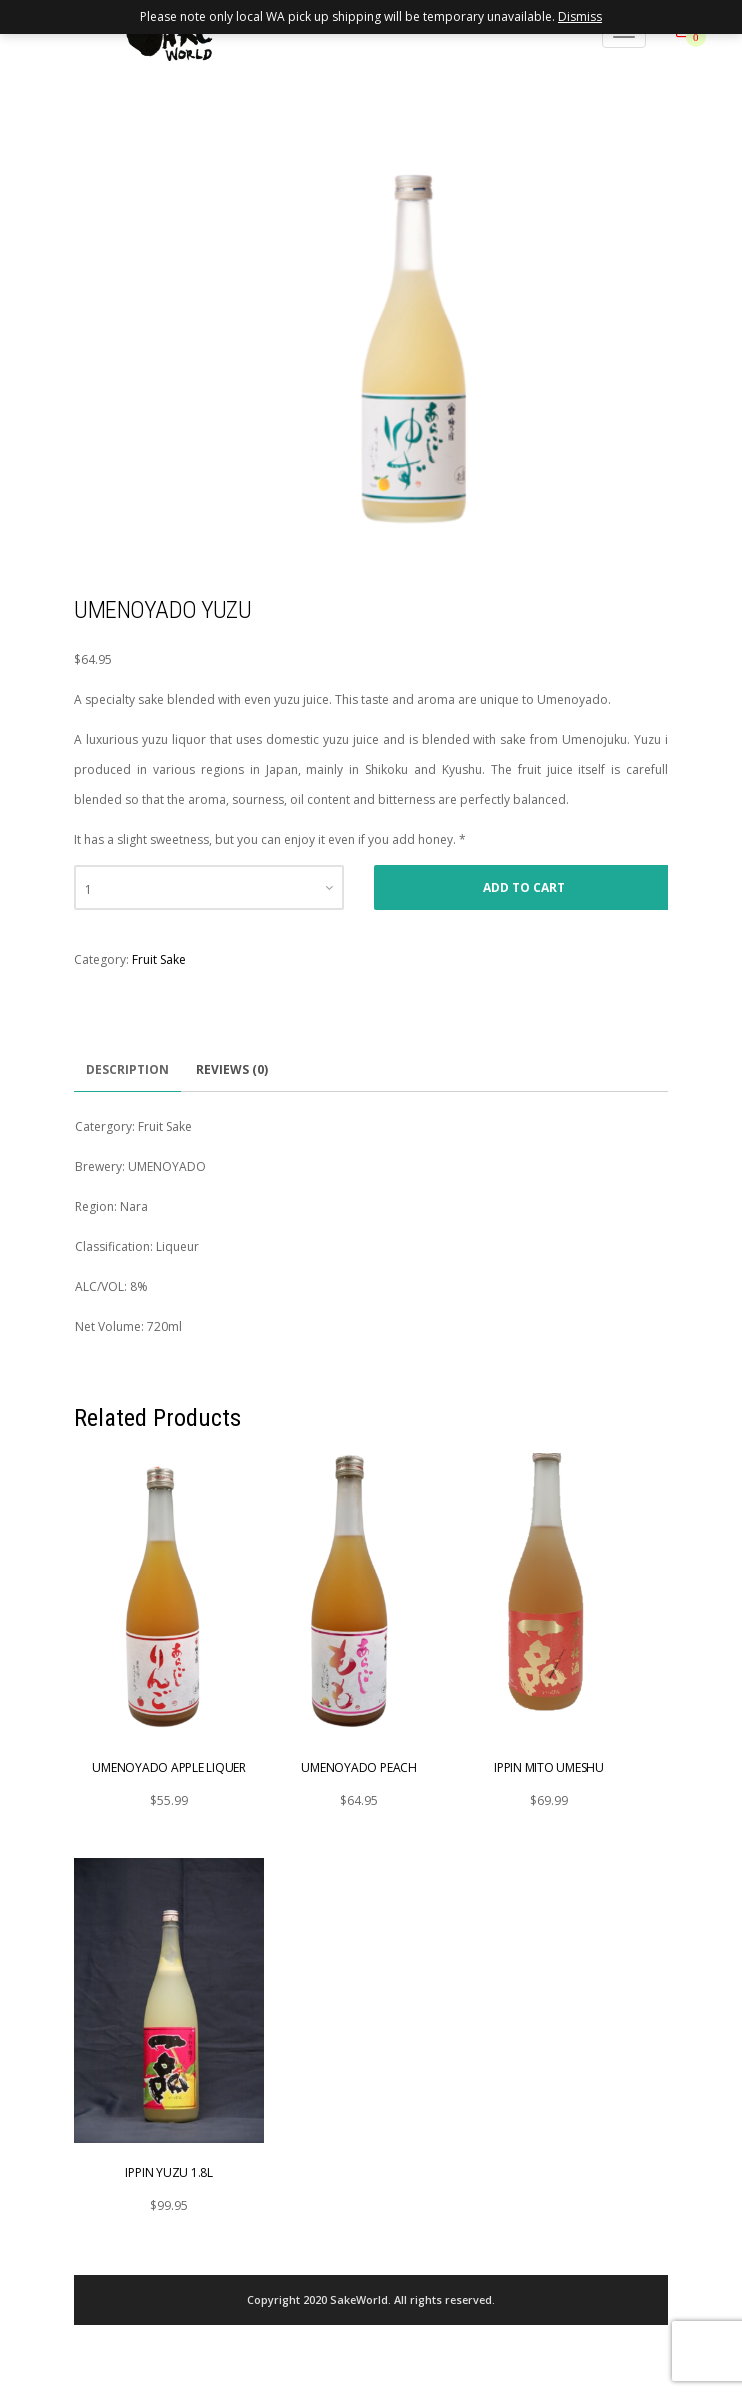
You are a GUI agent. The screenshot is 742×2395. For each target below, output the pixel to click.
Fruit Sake (159, 959)
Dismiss (580, 16)
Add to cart (524, 887)
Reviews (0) (232, 1069)
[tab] (127, 1070)
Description (127, 1069)
